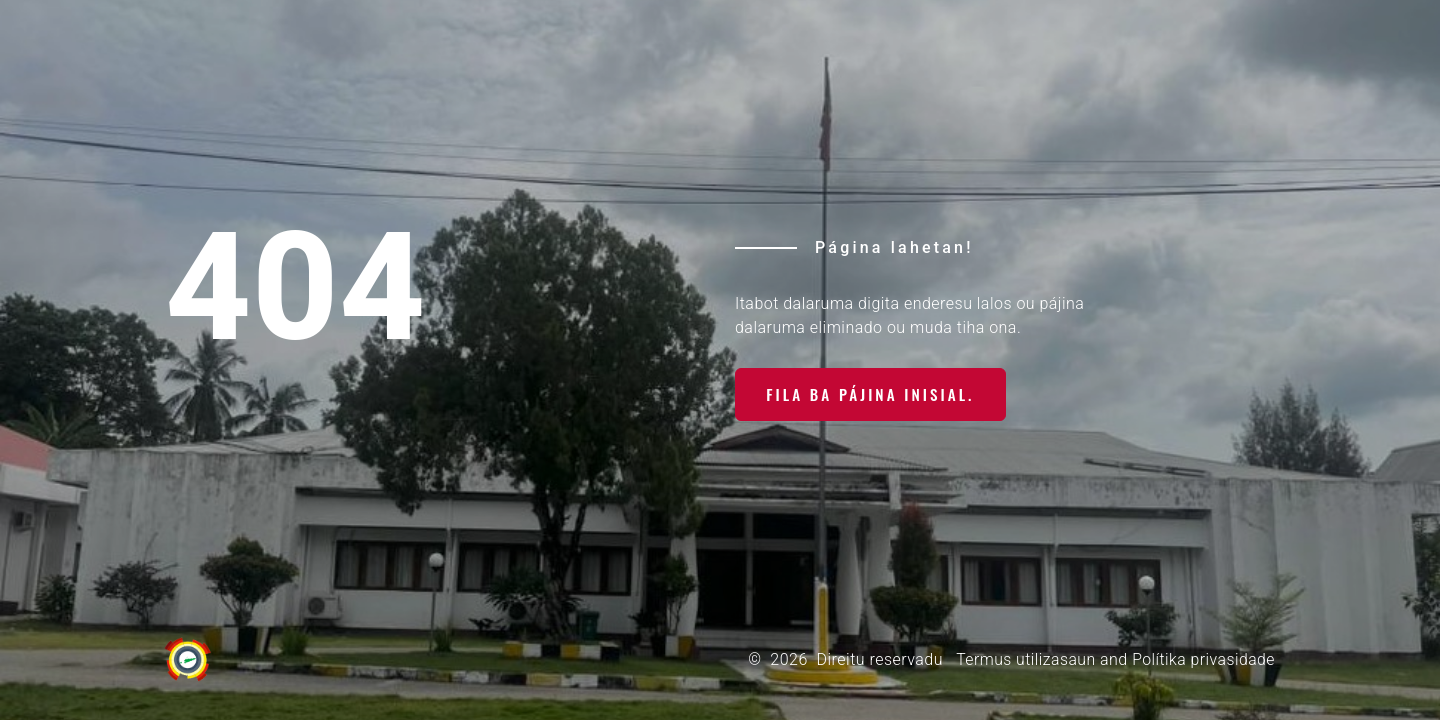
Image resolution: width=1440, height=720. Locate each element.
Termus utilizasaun (1022, 659)
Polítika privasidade (1202, 659)
